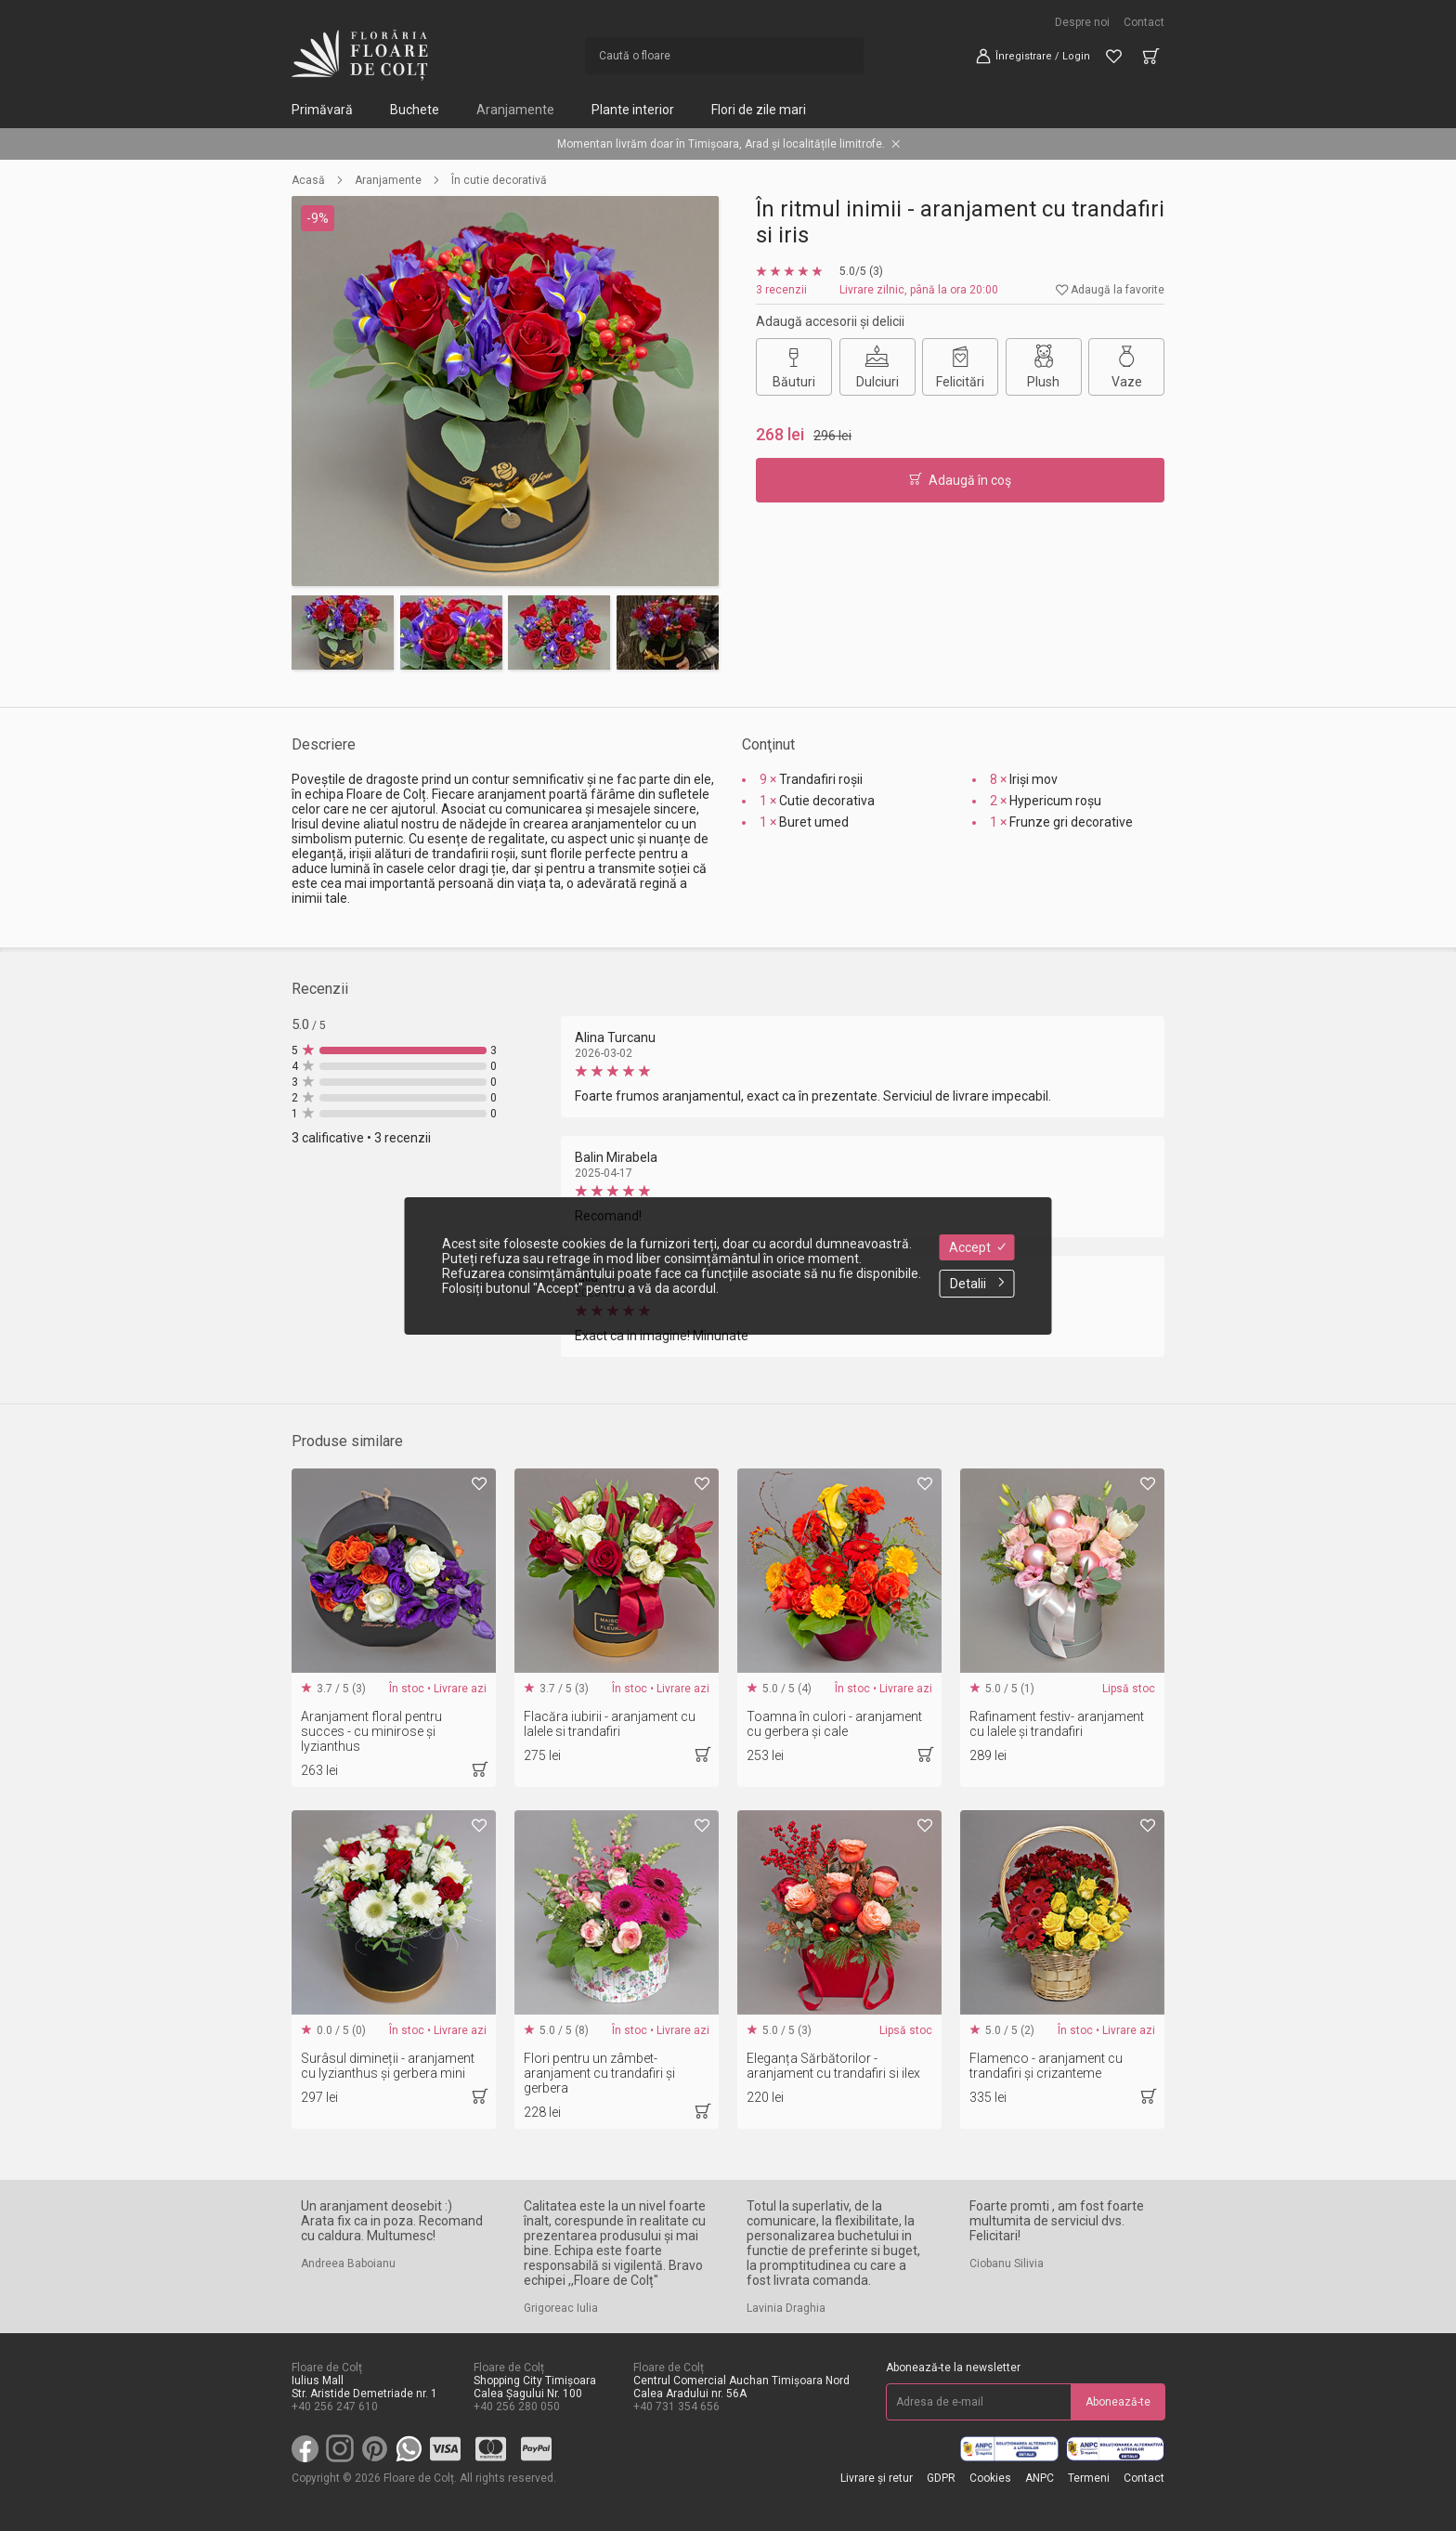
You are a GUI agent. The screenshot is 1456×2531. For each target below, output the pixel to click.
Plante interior (633, 109)
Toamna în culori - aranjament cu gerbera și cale (834, 1724)
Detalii (977, 1283)
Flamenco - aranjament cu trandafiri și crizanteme (1046, 2066)
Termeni (1089, 2478)
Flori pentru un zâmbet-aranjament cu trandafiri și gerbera (599, 2073)
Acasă (308, 180)
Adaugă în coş (960, 480)
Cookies (990, 2478)
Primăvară (322, 109)
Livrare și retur (876, 2478)
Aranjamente (515, 109)
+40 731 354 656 (676, 2406)
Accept (977, 1247)
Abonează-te (1118, 2401)
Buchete (414, 109)
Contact (1144, 22)
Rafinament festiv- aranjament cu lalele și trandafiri (1056, 1724)
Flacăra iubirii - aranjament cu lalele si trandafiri (610, 1724)
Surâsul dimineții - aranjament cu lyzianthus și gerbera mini (387, 2066)
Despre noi (1082, 22)
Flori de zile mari (758, 109)
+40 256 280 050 (517, 2406)
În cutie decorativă (499, 180)
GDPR (941, 2478)
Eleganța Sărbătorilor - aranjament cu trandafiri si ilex (833, 2066)
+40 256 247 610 (335, 2406)
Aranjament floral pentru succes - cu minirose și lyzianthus (371, 1731)
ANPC (1039, 2478)
